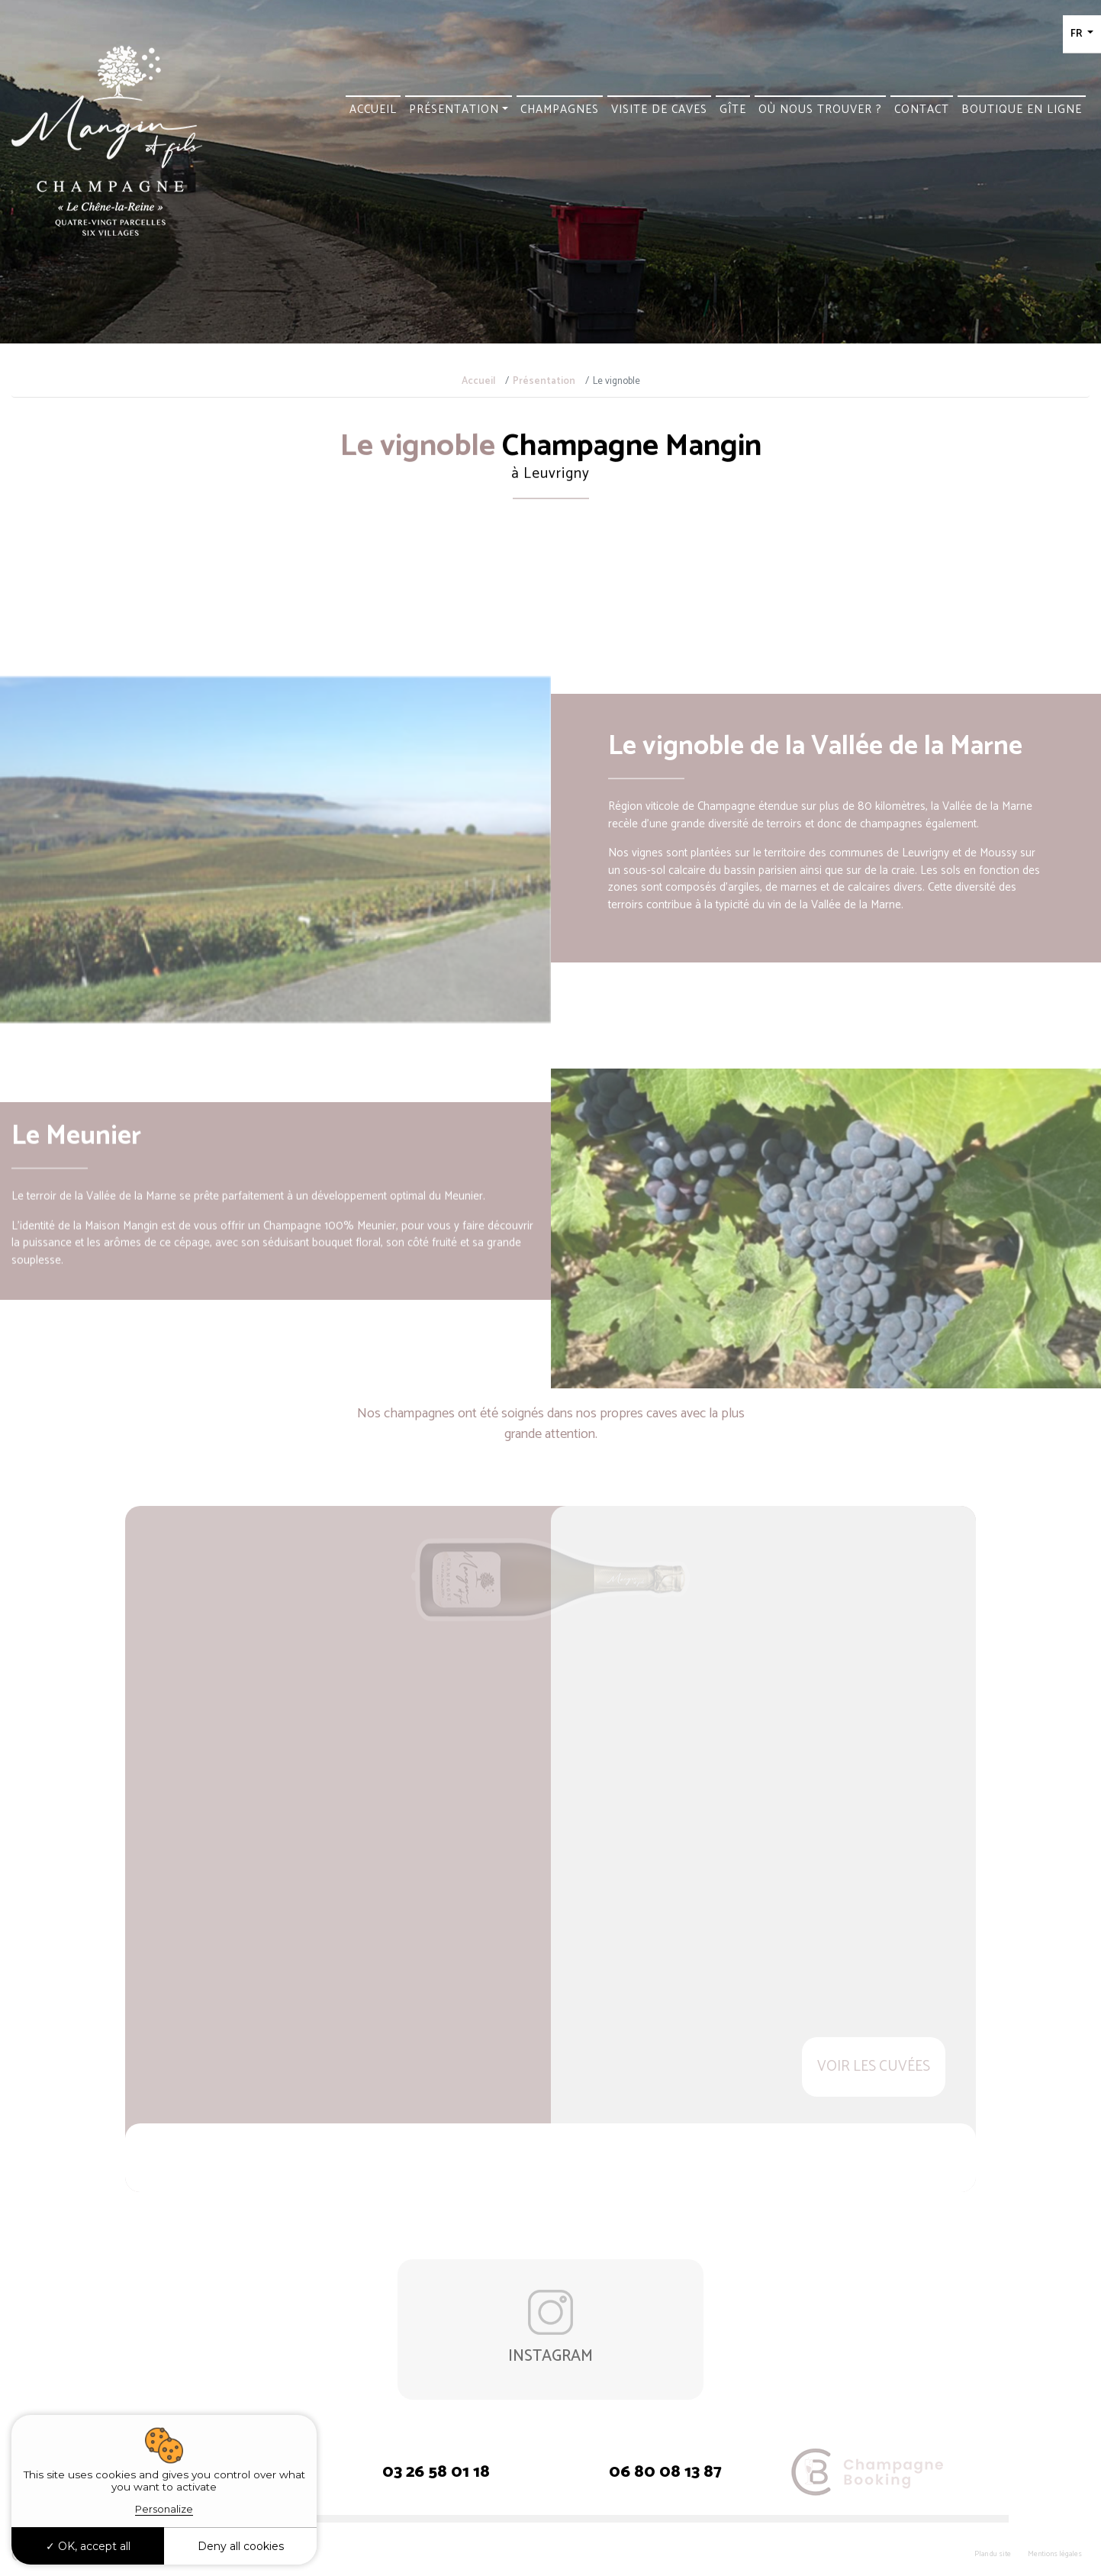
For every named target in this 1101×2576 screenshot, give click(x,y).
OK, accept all (88, 2546)
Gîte (733, 109)
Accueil (373, 109)
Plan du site (992, 2554)
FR (1077, 34)
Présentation (454, 109)
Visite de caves (659, 109)
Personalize (164, 2509)
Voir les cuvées (873, 2066)
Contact (921, 109)
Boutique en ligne (1021, 109)
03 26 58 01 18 (436, 2472)
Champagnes (559, 109)
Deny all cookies (241, 2546)
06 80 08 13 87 (665, 2472)
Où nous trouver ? (820, 109)
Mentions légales (1055, 2554)
